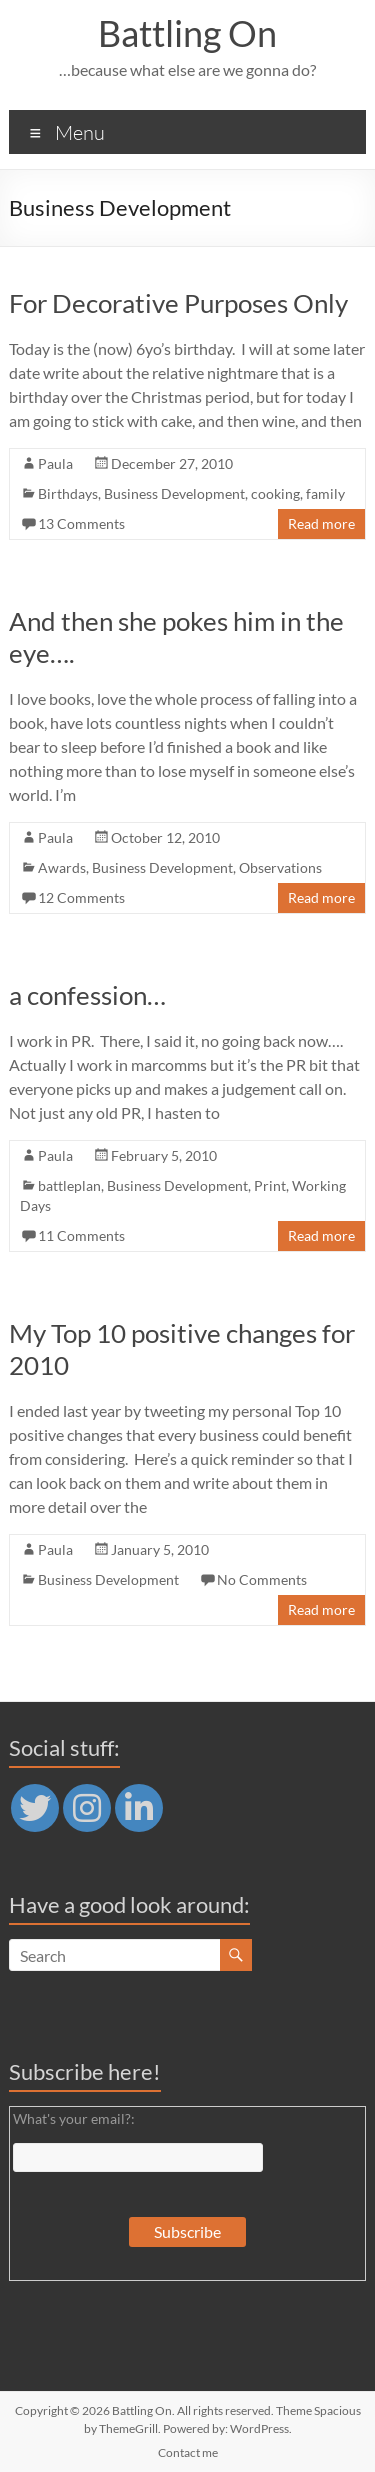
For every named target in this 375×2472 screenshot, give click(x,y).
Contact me (188, 2452)
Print (270, 1185)
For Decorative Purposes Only (178, 303)
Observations (280, 867)
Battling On (187, 33)
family (325, 493)
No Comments (262, 1579)
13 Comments (81, 523)
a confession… (87, 995)
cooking (275, 493)
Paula (55, 463)
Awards (62, 867)
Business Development (174, 493)
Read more (321, 523)
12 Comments (81, 897)
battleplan (69, 1185)
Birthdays (68, 493)
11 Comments (81, 1235)
